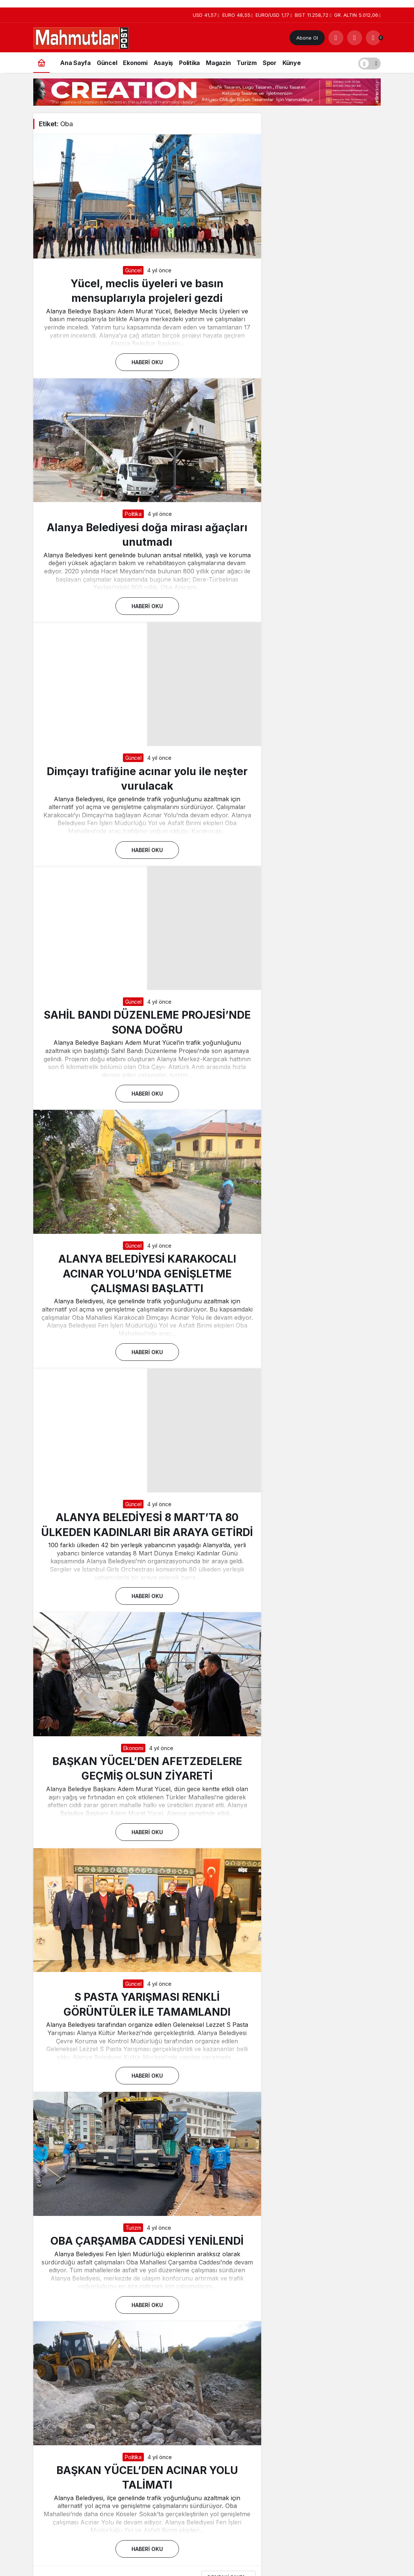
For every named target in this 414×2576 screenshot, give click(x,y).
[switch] (369, 62)
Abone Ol (307, 38)
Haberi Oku (147, 362)
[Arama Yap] (335, 37)
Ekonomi (133, 1748)
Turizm (133, 2227)
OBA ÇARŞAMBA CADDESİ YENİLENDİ (147, 2241)
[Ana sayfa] (41, 62)
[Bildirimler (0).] (373, 37)
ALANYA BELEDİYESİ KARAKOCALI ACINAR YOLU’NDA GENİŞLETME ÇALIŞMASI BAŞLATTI (147, 1273)
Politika (133, 514)
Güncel (133, 270)
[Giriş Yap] (354, 37)
